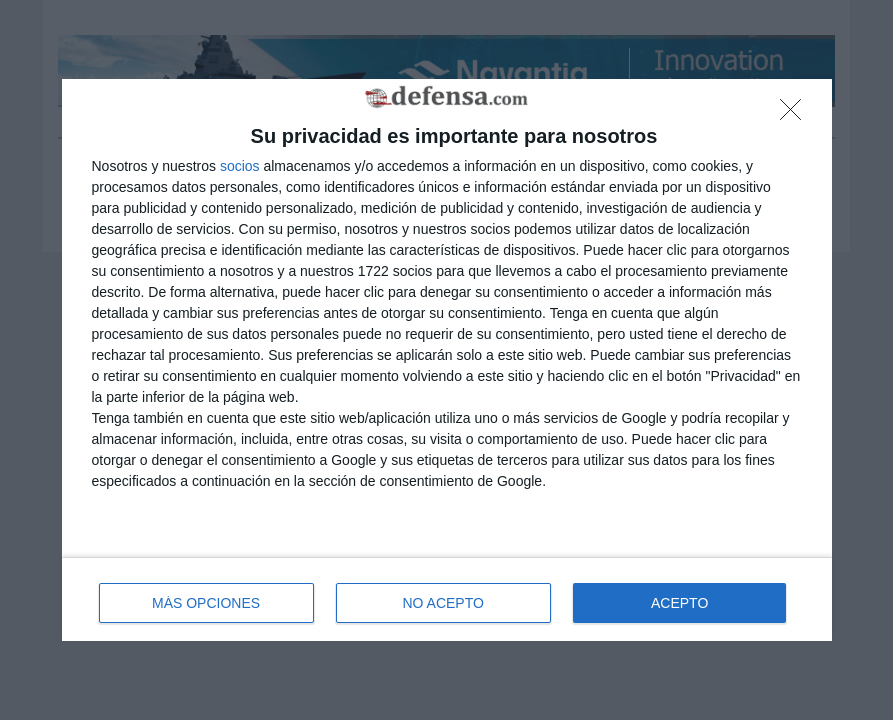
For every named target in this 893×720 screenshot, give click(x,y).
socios (240, 166)
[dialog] (447, 360)
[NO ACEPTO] (796, 115)
